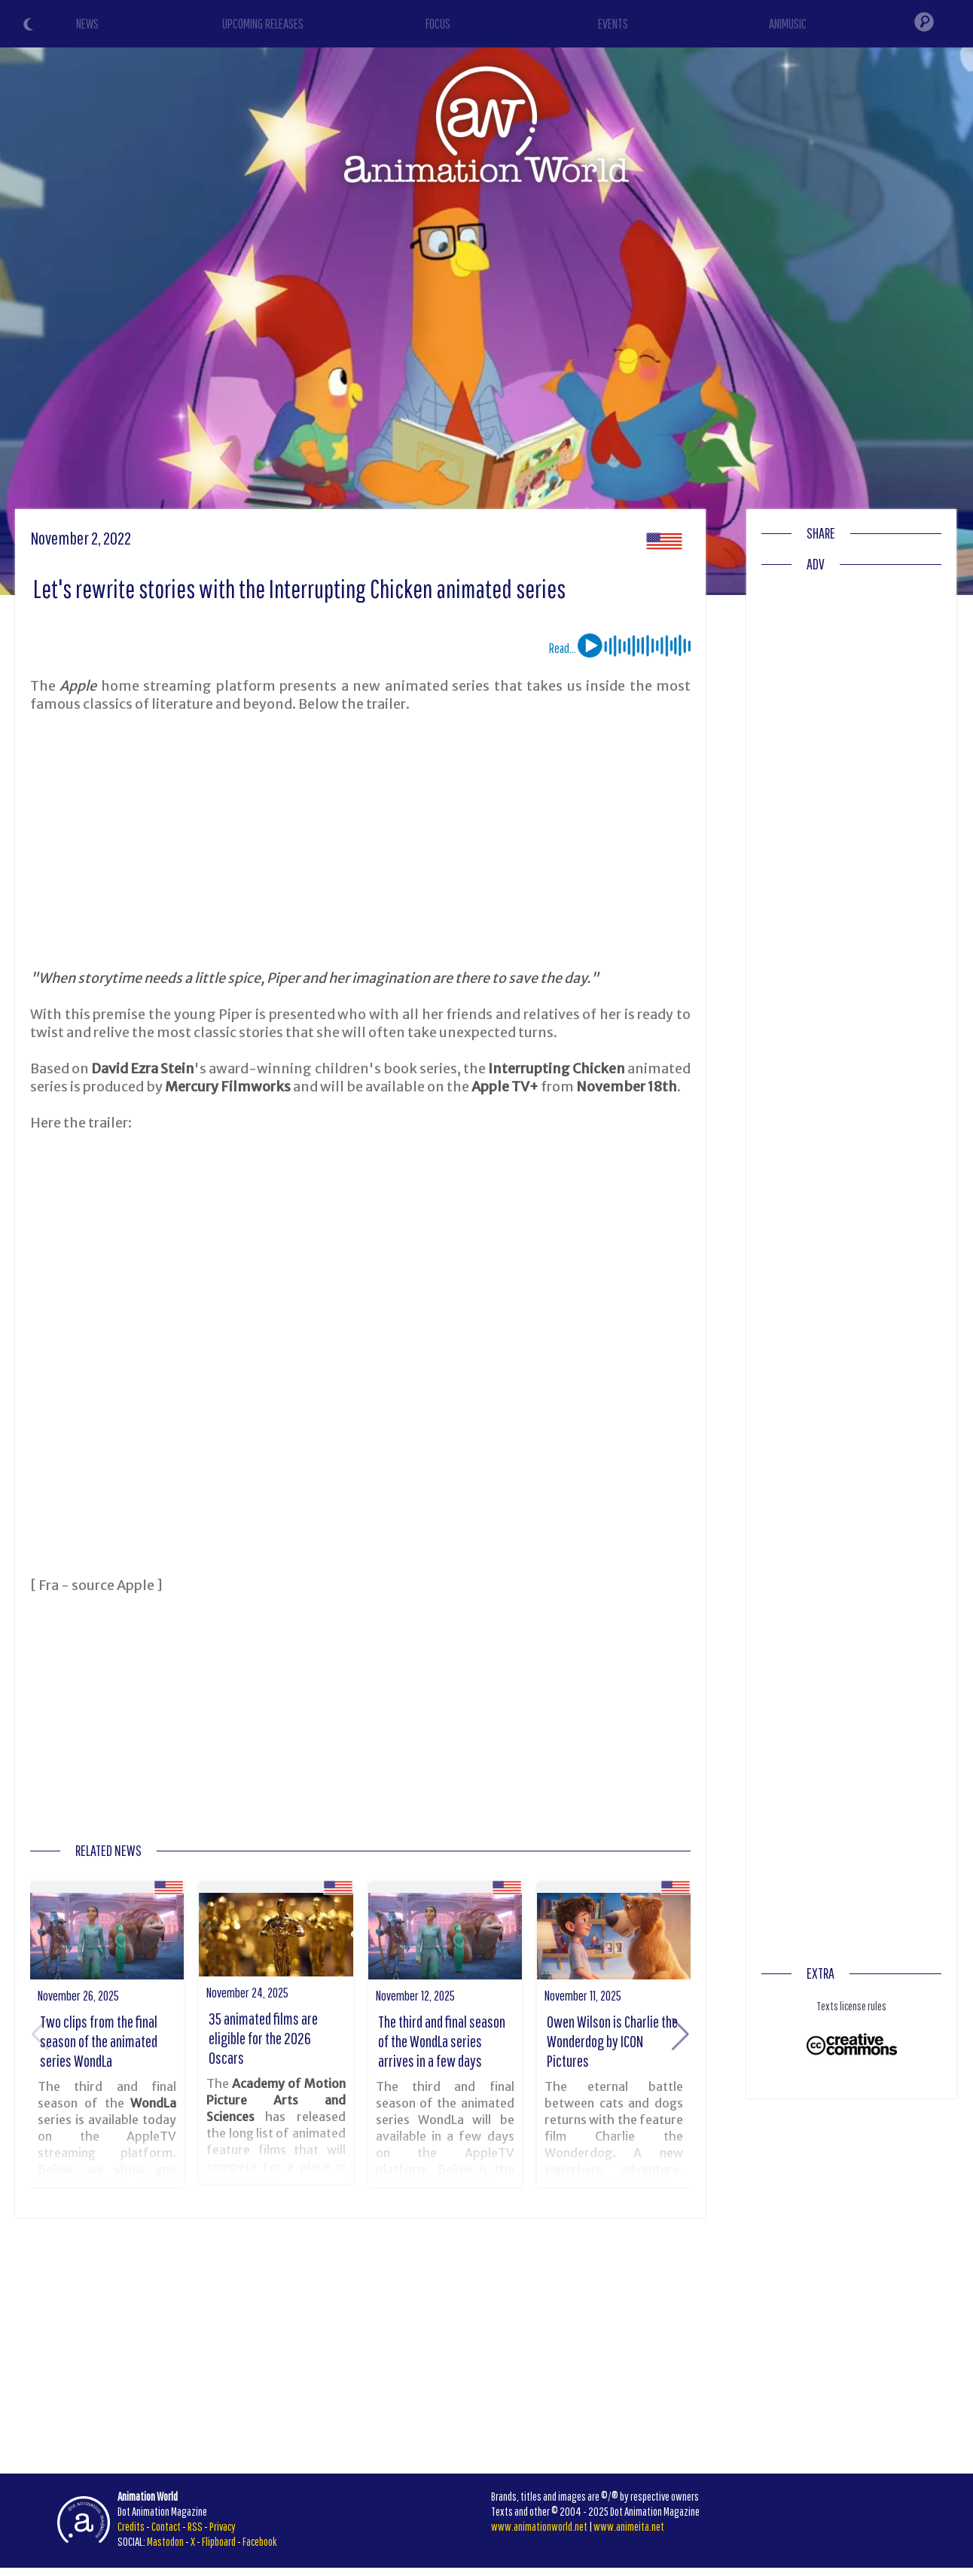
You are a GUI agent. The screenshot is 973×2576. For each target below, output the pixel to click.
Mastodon (165, 2541)
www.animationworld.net (539, 2526)
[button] (680, 2034)
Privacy (222, 2526)
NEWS (87, 24)
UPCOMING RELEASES (262, 24)
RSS (195, 2526)
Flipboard (219, 2541)
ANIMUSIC (788, 24)
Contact (166, 2526)
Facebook (259, 2541)
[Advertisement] (361, 841)
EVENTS (613, 24)
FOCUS (437, 24)
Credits (131, 2526)
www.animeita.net (628, 2526)
